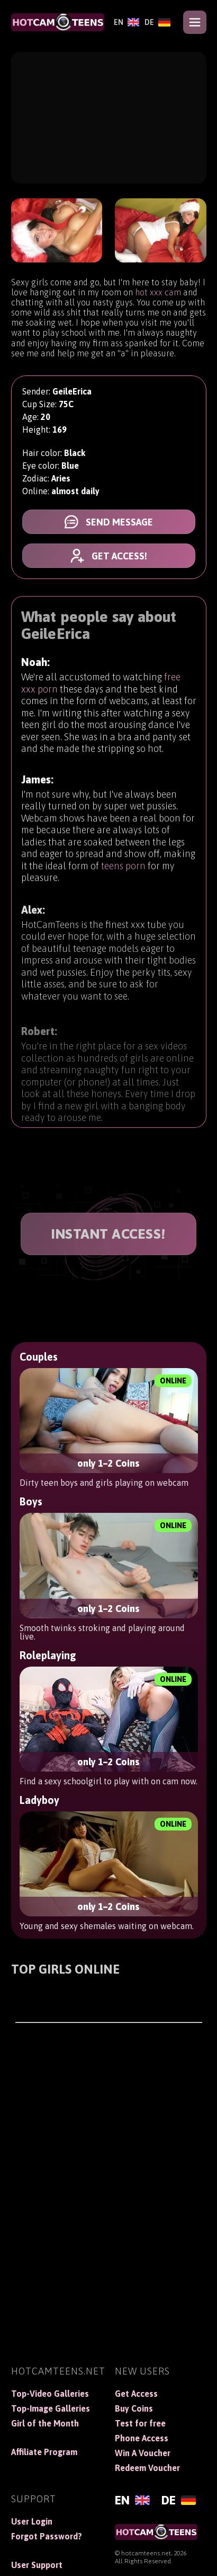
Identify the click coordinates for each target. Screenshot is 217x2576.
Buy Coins (134, 2408)
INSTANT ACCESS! (108, 1234)
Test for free (140, 2423)
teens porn (123, 870)
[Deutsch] (157, 22)
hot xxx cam (158, 292)
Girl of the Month (45, 2423)
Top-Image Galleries (50, 2408)
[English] (126, 22)
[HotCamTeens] (57, 22)
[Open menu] (194, 22)
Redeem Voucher (147, 2468)
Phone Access (141, 2438)
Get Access (136, 2393)
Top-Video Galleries (50, 2393)
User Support (36, 2565)
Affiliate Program (44, 2452)
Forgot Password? (46, 2536)
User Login (31, 2521)
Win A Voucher (142, 2453)
